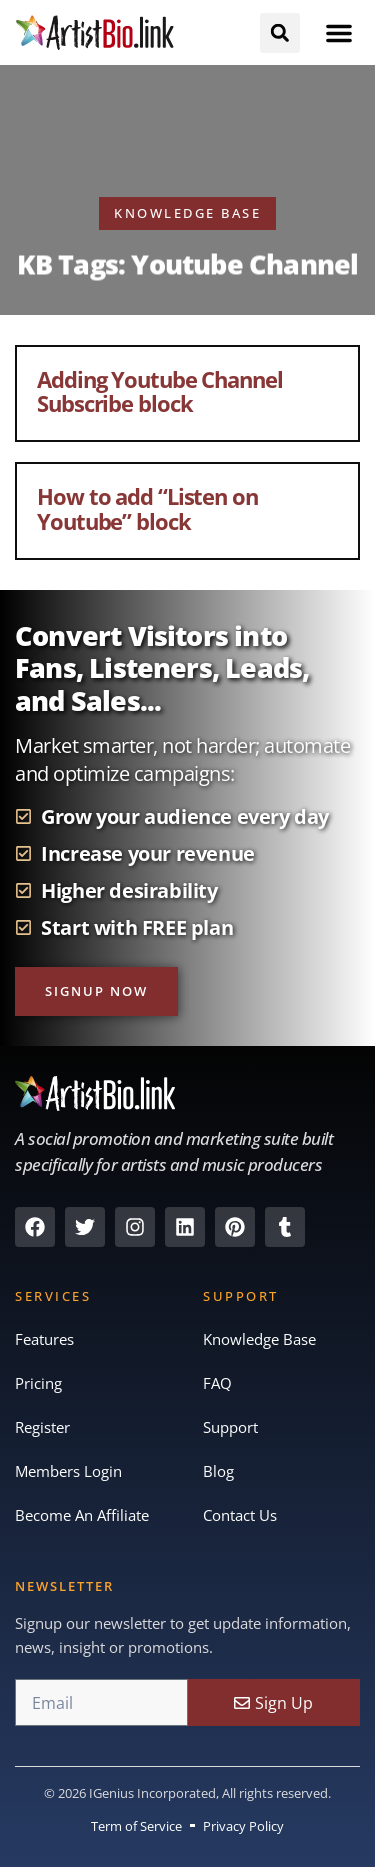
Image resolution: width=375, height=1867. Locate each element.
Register (42, 1427)
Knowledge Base (259, 1339)
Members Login (68, 1471)
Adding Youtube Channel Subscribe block (160, 391)
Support (230, 1427)
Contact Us (240, 1515)
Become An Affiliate (82, 1515)
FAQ (217, 1383)
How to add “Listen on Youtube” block (147, 508)
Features (44, 1339)
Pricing (38, 1383)
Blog (218, 1471)
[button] (339, 33)
